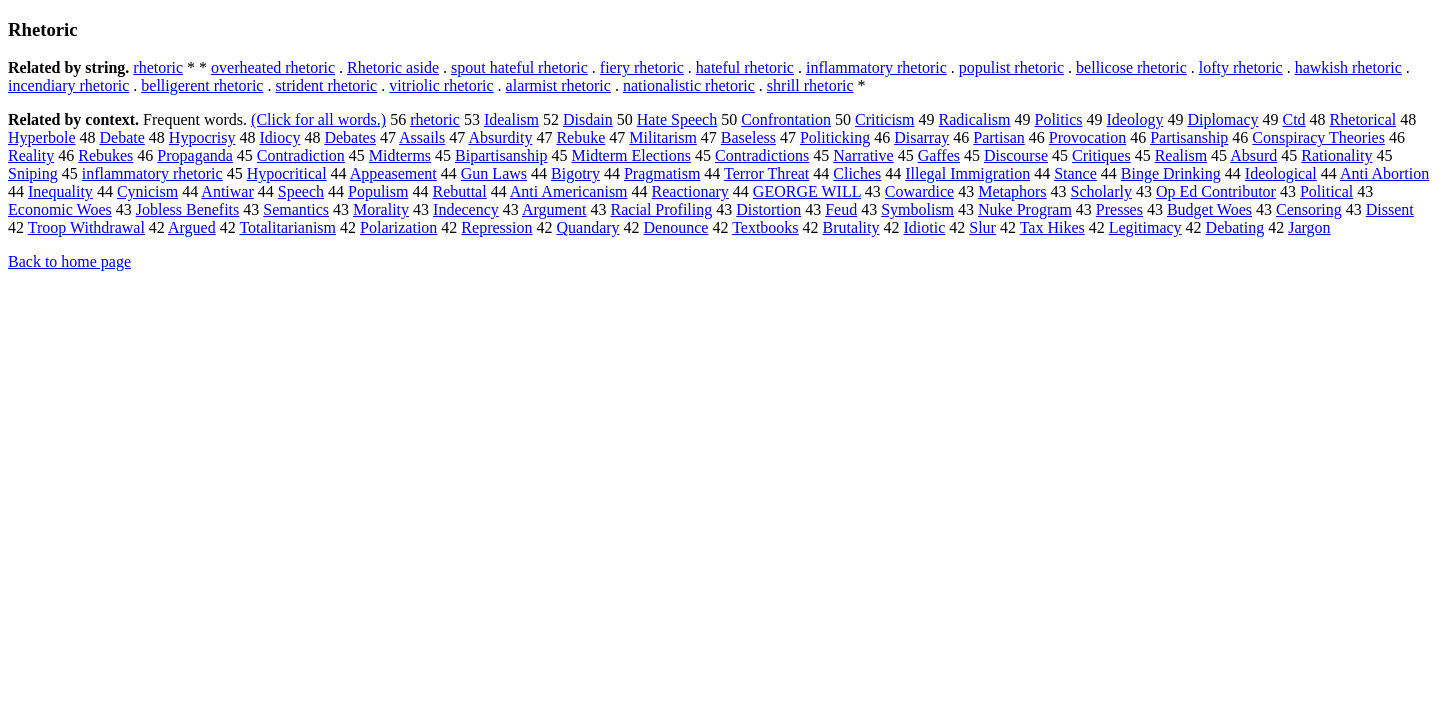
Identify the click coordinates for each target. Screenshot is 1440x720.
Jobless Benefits (188, 209)
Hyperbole (42, 137)
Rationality (1336, 155)
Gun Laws (494, 173)
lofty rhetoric (1241, 67)
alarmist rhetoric (558, 85)
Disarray (921, 137)
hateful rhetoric (745, 67)
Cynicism (147, 191)
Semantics (296, 209)
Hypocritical (287, 173)
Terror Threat (766, 173)
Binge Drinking (1171, 173)
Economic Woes (60, 209)
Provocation (1087, 137)
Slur (982, 227)
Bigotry (575, 173)
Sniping (33, 173)
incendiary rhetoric (68, 85)
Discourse (1016, 155)
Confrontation (786, 119)
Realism (1181, 155)
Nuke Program (1025, 209)
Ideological (1281, 173)
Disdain (588, 119)
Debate (122, 137)
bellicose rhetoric (1131, 67)
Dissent (1390, 209)
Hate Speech (677, 119)
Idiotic (924, 227)
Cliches (857, 173)
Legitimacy (1145, 227)
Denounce (676, 227)
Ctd (1293, 119)
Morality (381, 209)
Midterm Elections (632, 155)
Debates (350, 137)
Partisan (999, 137)
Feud (841, 209)
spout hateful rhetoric (519, 67)
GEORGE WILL (807, 191)
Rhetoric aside (393, 67)
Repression (496, 227)
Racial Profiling (662, 209)
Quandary (587, 227)
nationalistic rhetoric (689, 85)
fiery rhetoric (642, 67)
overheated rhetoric (273, 67)
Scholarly (1101, 191)
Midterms (400, 155)
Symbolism (917, 209)
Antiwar (227, 191)
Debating (1235, 227)
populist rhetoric (1011, 67)
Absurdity (500, 137)
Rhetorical (1363, 119)
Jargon (1309, 227)
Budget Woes (1209, 209)
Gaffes (939, 155)
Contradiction (301, 155)
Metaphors (1012, 191)
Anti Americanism (569, 191)
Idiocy (280, 137)
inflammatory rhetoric (876, 67)
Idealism (511, 119)
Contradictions (762, 155)
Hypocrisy (202, 137)
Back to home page (69, 261)
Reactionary (690, 191)
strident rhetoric (326, 85)
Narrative (863, 155)
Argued (192, 227)
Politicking (835, 137)
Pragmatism (662, 173)
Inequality (60, 191)
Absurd (1253, 155)
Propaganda (195, 155)
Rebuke (580, 137)
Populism (378, 191)
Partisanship (1189, 137)
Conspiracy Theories (1318, 137)
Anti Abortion (1384, 173)
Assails (422, 137)
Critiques (1101, 155)
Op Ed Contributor (1216, 191)
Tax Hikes (1052, 227)
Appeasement (393, 173)
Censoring (1309, 209)
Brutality (851, 227)
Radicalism (975, 119)
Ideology (1135, 119)
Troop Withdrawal (86, 227)
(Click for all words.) (318, 119)
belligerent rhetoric (202, 85)
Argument (554, 209)
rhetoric (158, 67)
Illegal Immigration (967, 173)
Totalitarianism (287, 227)
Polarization (398, 227)
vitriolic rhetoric (441, 85)
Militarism (663, 137)
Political (1326, 191)
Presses (1119, 209)
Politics (1059, 119)
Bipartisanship (501, 155)
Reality (31, 155)
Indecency (466, 209)
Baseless (748, 137)
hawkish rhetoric (1348, 67)
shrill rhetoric (810, 85)
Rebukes (105, 155)
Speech (301, 191)
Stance (1075, 173)
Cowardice (919, 191)
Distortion (768, 209)
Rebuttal (459, 191)
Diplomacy (1222, 119)
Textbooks (765, 227)
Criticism (885, 119)
